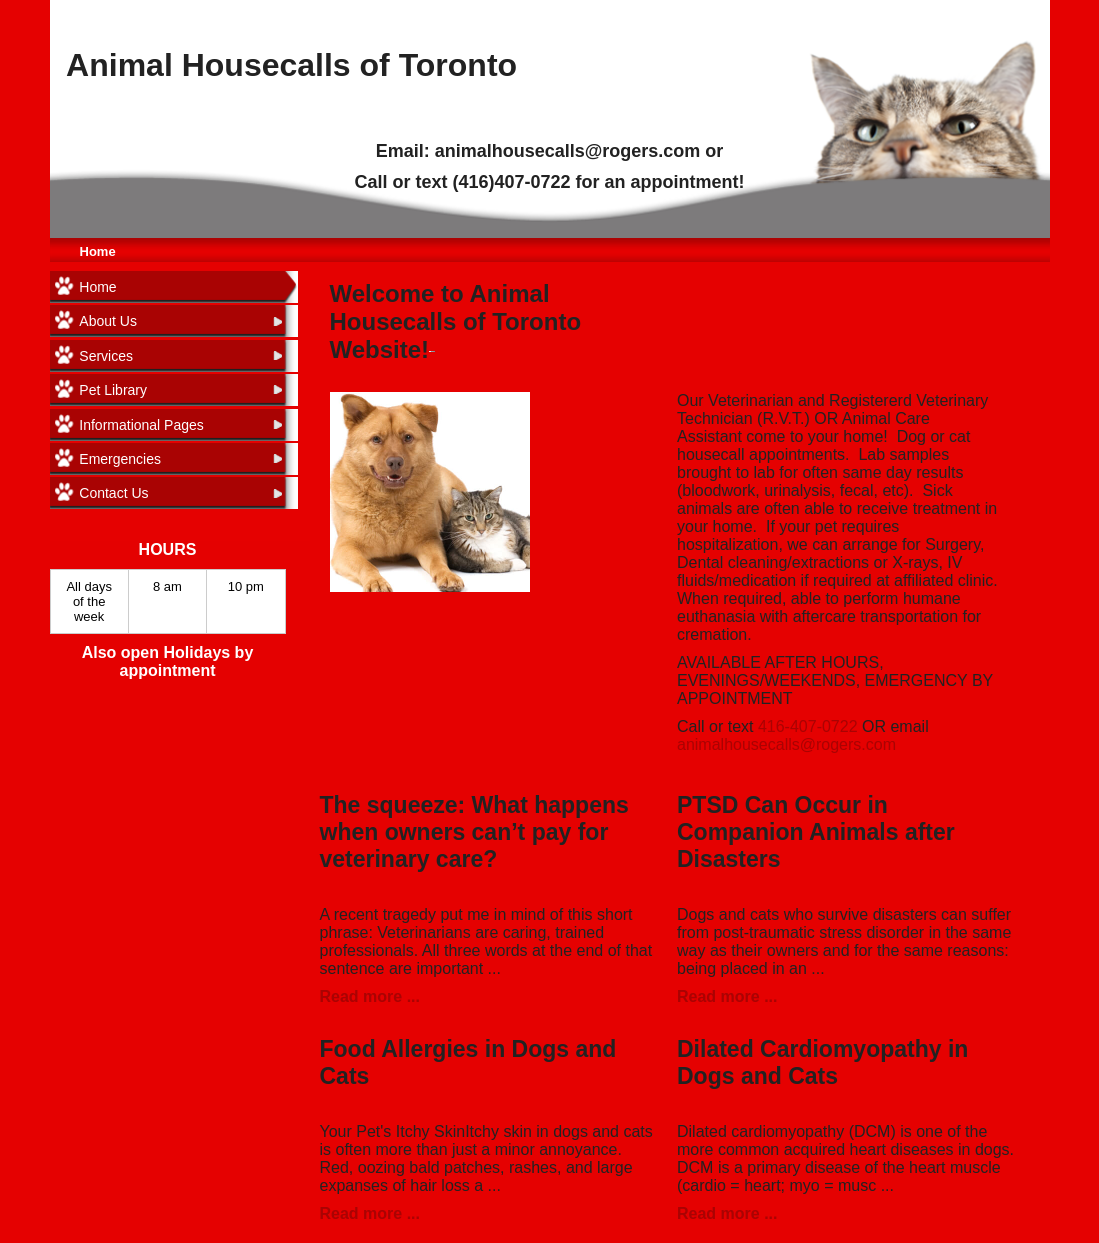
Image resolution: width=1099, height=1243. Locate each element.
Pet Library (113, 390)
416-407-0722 (808, 726)
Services (106, 356)
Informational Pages (141, 425)
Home (98, 251)
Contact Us (113, 493)
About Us (108, 321)
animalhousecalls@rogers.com (786, 744)
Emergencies (120, 459)
